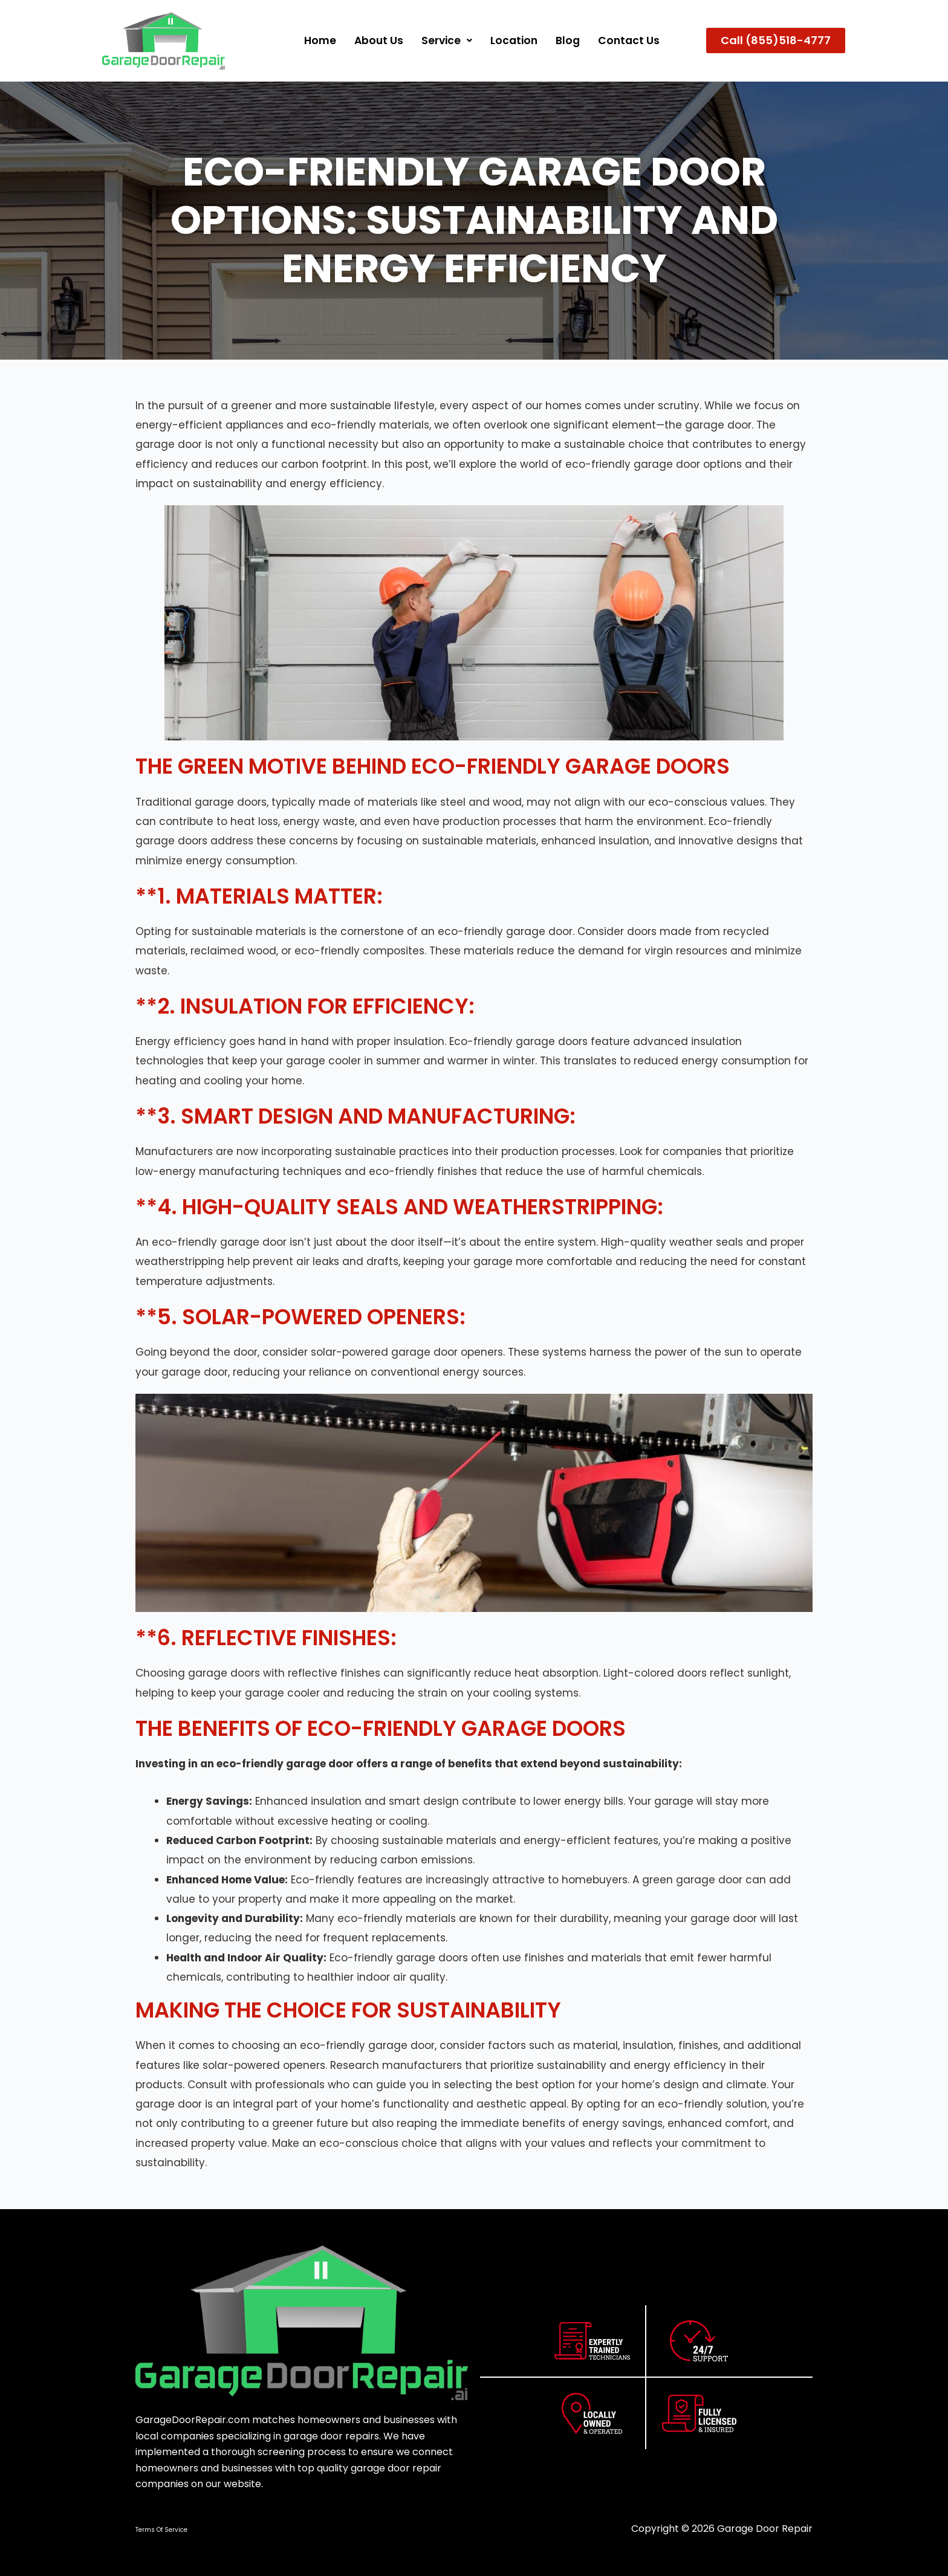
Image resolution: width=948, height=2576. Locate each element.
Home (313, 40)
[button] (442, 40)
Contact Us (628, 40)
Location (511, 40)
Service (443, 40)
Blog (566, 40)
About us (373, 40)
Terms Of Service (161, 2529)
